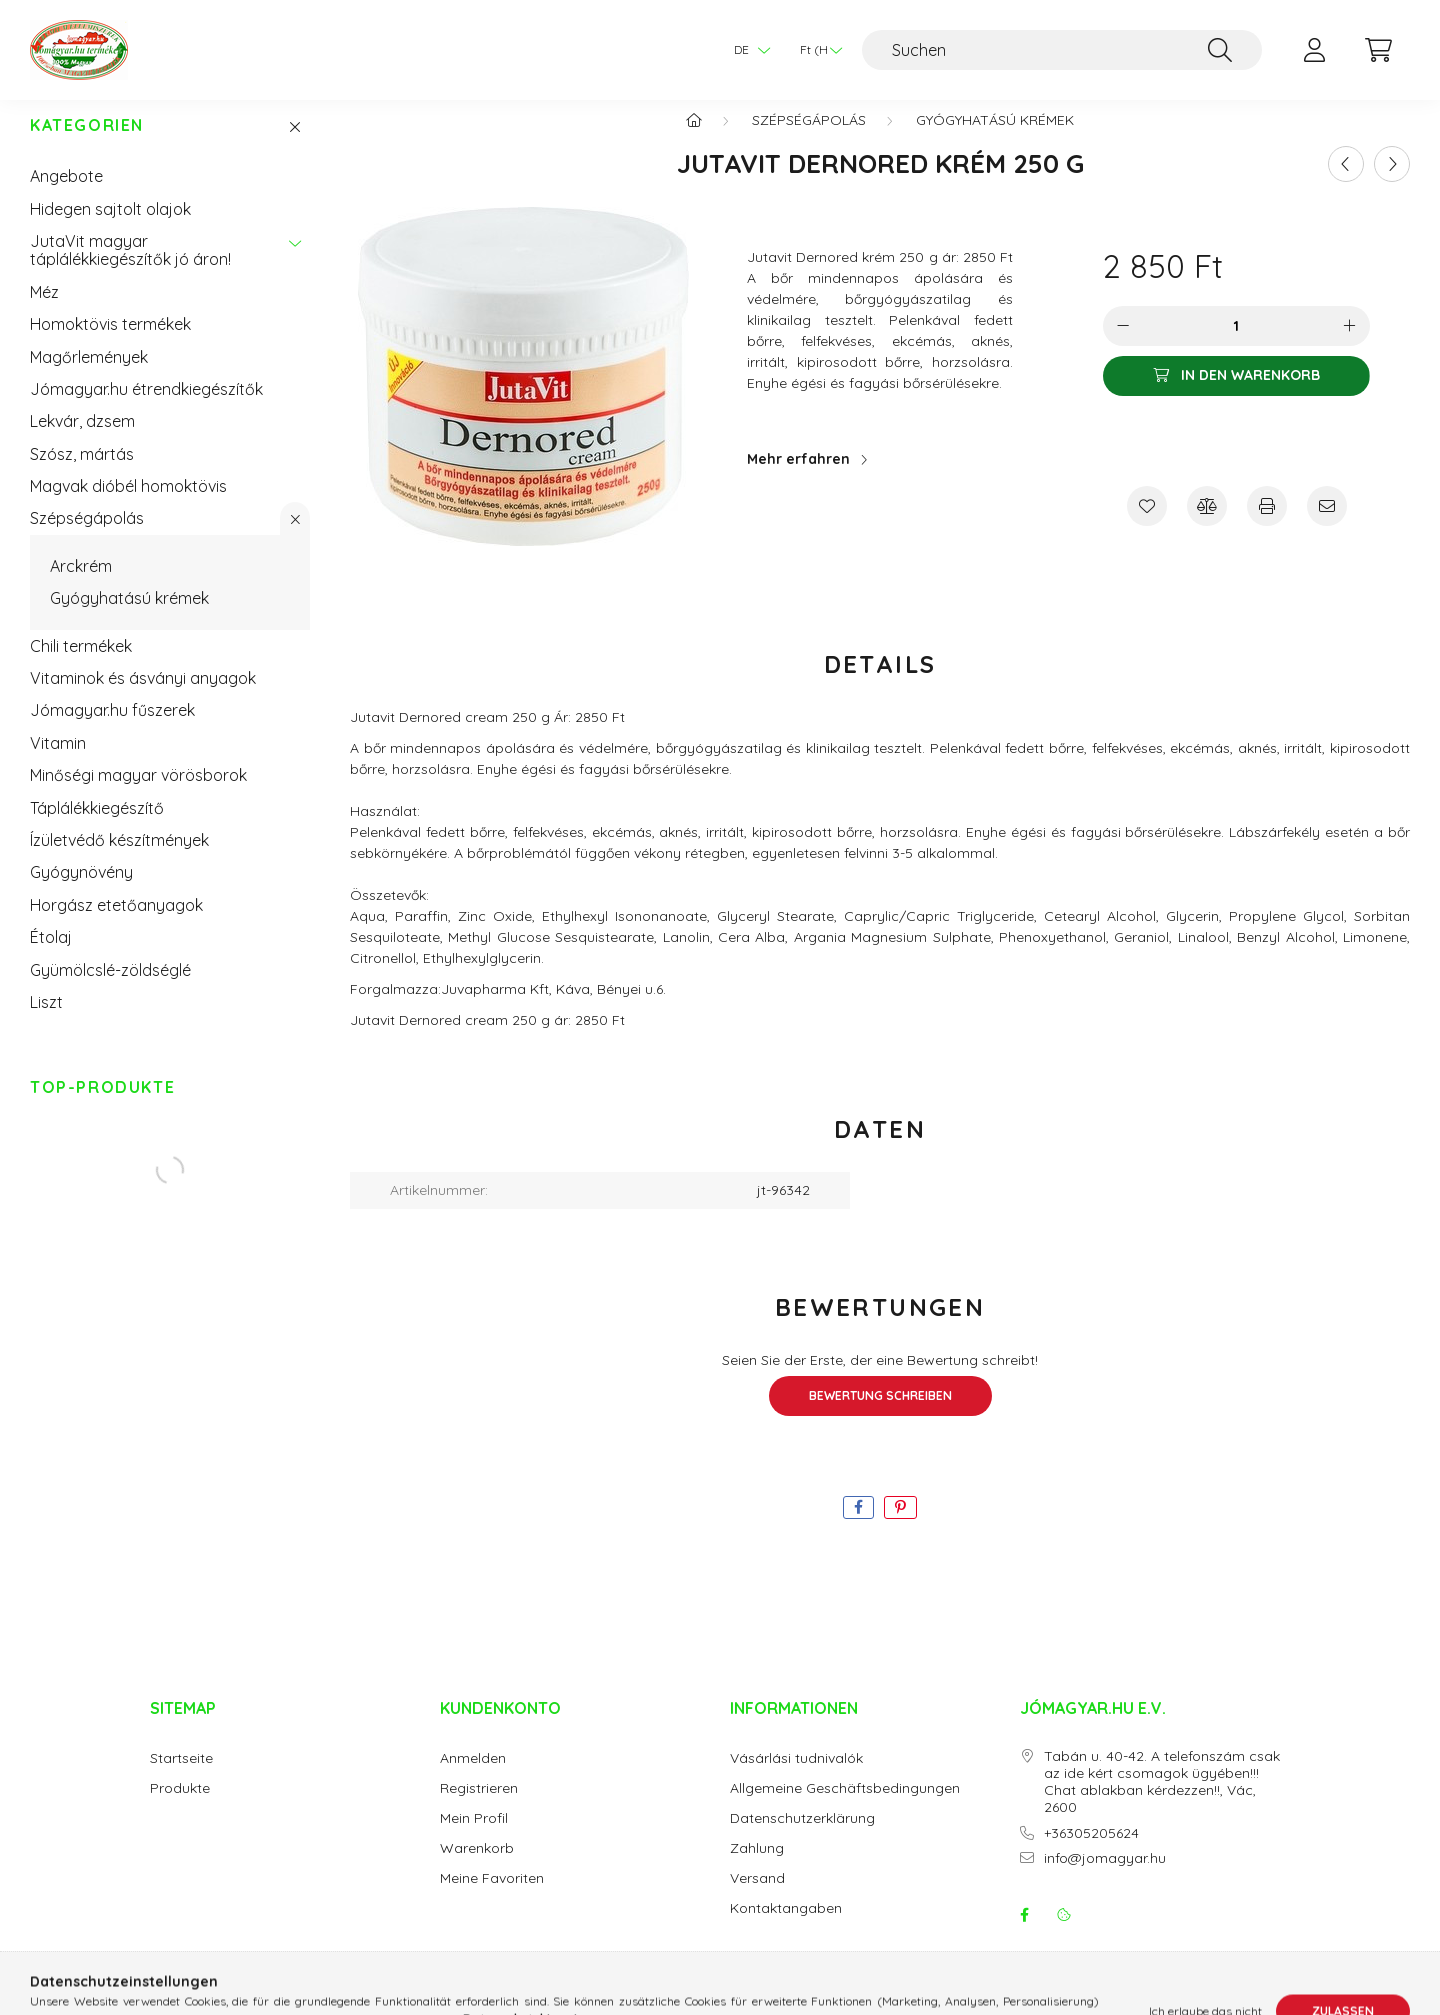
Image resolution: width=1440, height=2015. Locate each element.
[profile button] (1314, 50)
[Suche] (1220, 50)
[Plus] (1350, 346)
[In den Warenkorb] (1236, 396)
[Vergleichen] (1207, 526)
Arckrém (81, 586)
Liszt (46, 1022)
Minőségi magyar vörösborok (138, 795)
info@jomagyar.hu (1105, 1878)
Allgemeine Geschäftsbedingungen (845, 1808)
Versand (757, 1898)
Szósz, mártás (82, 474)
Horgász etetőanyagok (116, 925)
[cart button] (1378, 50)
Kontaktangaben (786, 1928)
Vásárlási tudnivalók (796, 1778)
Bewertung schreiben (880, 1415)
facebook (1024, 1935)
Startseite (181, 1778)
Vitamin (58, 763)
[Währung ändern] (816, 50)
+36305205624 (1091, 1853)
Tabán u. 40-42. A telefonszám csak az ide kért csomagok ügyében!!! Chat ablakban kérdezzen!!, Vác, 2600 (1162, 1801)
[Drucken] (1267, 526)
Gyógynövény (81, 892)
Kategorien (87, 145)
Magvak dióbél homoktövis (128, 506)
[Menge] (1236, 346)
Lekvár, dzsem (82, 441)
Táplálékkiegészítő (97, 828)
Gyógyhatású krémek (129, 618)
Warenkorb (477, 1868)
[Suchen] (1062, 50)
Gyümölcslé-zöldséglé (110, 990)
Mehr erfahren (798, 479)
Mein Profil (474, 1838)
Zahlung (757, 1868)
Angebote (66, 196)
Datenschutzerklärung (802, 1838)
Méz (44, 312)
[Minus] (1123, 346)
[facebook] (858, 1527)
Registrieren (479, 1808)
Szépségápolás (87, 538)
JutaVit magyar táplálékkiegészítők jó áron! (130, 270)
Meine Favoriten (492, 1898)
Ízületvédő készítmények (119, 860)
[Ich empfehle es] (1327, 526)
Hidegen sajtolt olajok (110, 229)
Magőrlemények (89, 377)
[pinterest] (900, 1527)
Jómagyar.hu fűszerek (112, 730)
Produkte (180, 1808)
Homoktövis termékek (110, 344)
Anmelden (473, 1778)
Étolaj (51, 957)
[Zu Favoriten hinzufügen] (1147, 526)
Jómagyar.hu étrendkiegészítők (146, 409)
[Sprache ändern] (747, 50)
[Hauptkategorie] (694, 140)
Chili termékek (81, 666)
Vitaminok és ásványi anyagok (143, 698)
